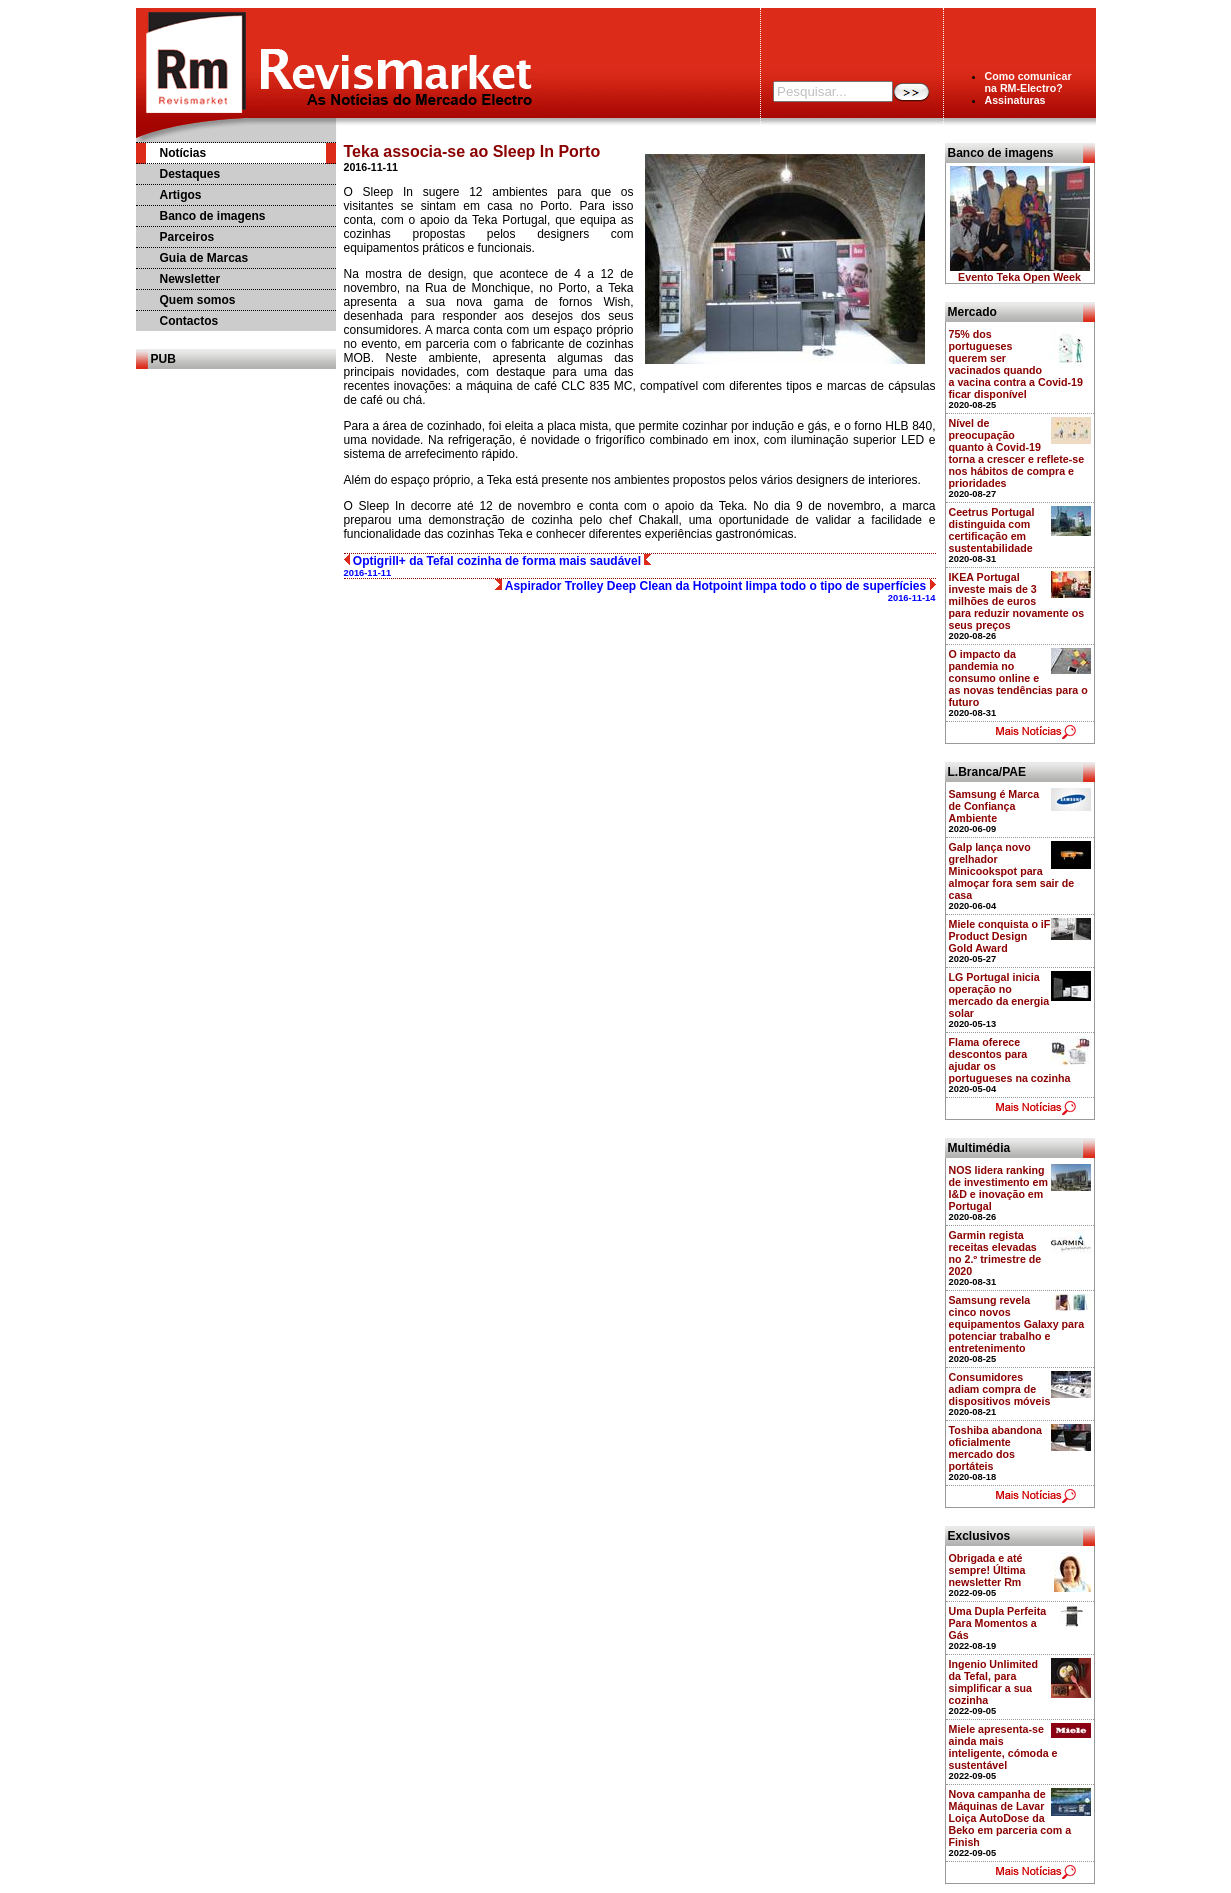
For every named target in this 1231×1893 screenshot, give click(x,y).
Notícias (183, 153)
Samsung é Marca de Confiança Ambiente (994, 806)
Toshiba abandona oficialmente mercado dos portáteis (995, 1448)
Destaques (190, 174)
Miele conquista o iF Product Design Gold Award (1000, 936)
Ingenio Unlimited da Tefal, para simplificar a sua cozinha (993, 1682)
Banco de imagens (213, 216)
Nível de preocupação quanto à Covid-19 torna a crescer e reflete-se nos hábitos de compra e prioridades (1017, 453)
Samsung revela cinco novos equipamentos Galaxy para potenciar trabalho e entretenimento (1017, 1324)
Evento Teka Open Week (1019, 277)
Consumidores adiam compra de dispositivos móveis (1000, 1389)
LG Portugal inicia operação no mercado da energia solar (999, 995)
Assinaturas (1015, 100)
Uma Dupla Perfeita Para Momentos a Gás (998, 1623)
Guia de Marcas (204, 258)
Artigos (181, 195)
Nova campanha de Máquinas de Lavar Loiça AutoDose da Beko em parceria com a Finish (1010, 1818)
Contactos (189, 321)
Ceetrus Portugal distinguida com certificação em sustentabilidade (992, 530)
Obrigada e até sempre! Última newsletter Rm (987, 1570)
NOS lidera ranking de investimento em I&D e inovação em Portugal (999, 1188)
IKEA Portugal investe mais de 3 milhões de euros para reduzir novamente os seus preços (1017, 601)
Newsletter (190, 279)
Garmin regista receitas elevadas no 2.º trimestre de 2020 (995, 1253)
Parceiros (187, 237)
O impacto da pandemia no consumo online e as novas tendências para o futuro (1018, 678)
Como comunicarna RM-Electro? (1028, 82)
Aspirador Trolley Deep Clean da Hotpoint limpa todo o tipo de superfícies (715, 591)
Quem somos (198, 300)
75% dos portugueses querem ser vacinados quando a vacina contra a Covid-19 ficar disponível (1016, 364)
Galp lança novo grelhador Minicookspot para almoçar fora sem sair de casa (1012, 871)
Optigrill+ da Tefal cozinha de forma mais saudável (498, 566)
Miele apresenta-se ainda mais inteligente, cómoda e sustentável (1003, 1747)
